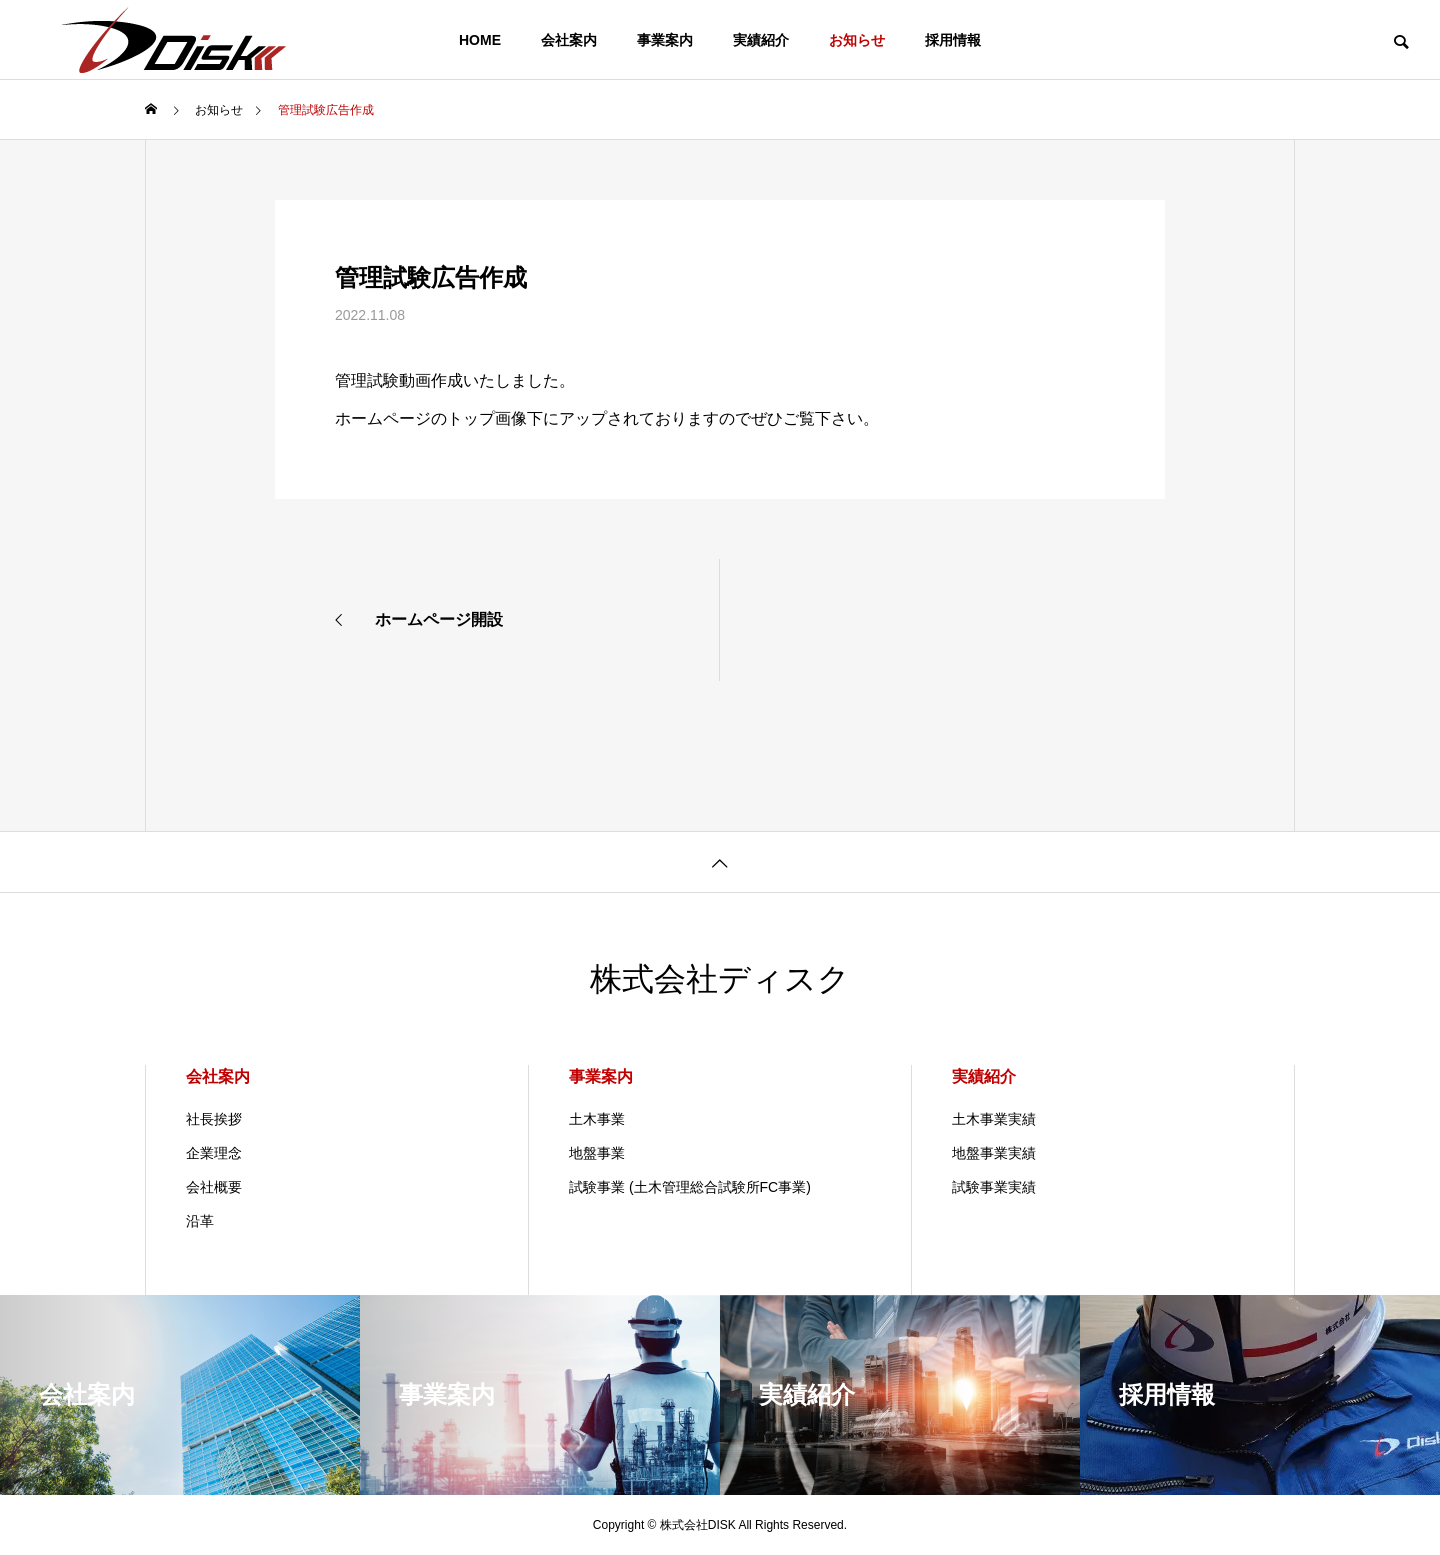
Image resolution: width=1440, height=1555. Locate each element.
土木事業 (597, 1119)
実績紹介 (761, 40)
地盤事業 (597, 1153)
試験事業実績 (994, 1187)
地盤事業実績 (994, 1153)
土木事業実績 (994, 1119)
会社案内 (569, 40)
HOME (480, 40)
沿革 (200, 1221)
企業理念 (214, 1153)
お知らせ (857, 40)
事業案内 (665, 40)
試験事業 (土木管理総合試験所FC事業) (690, 1187)
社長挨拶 (214, 1119)
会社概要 (214, 1187)
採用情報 (953, 40)
